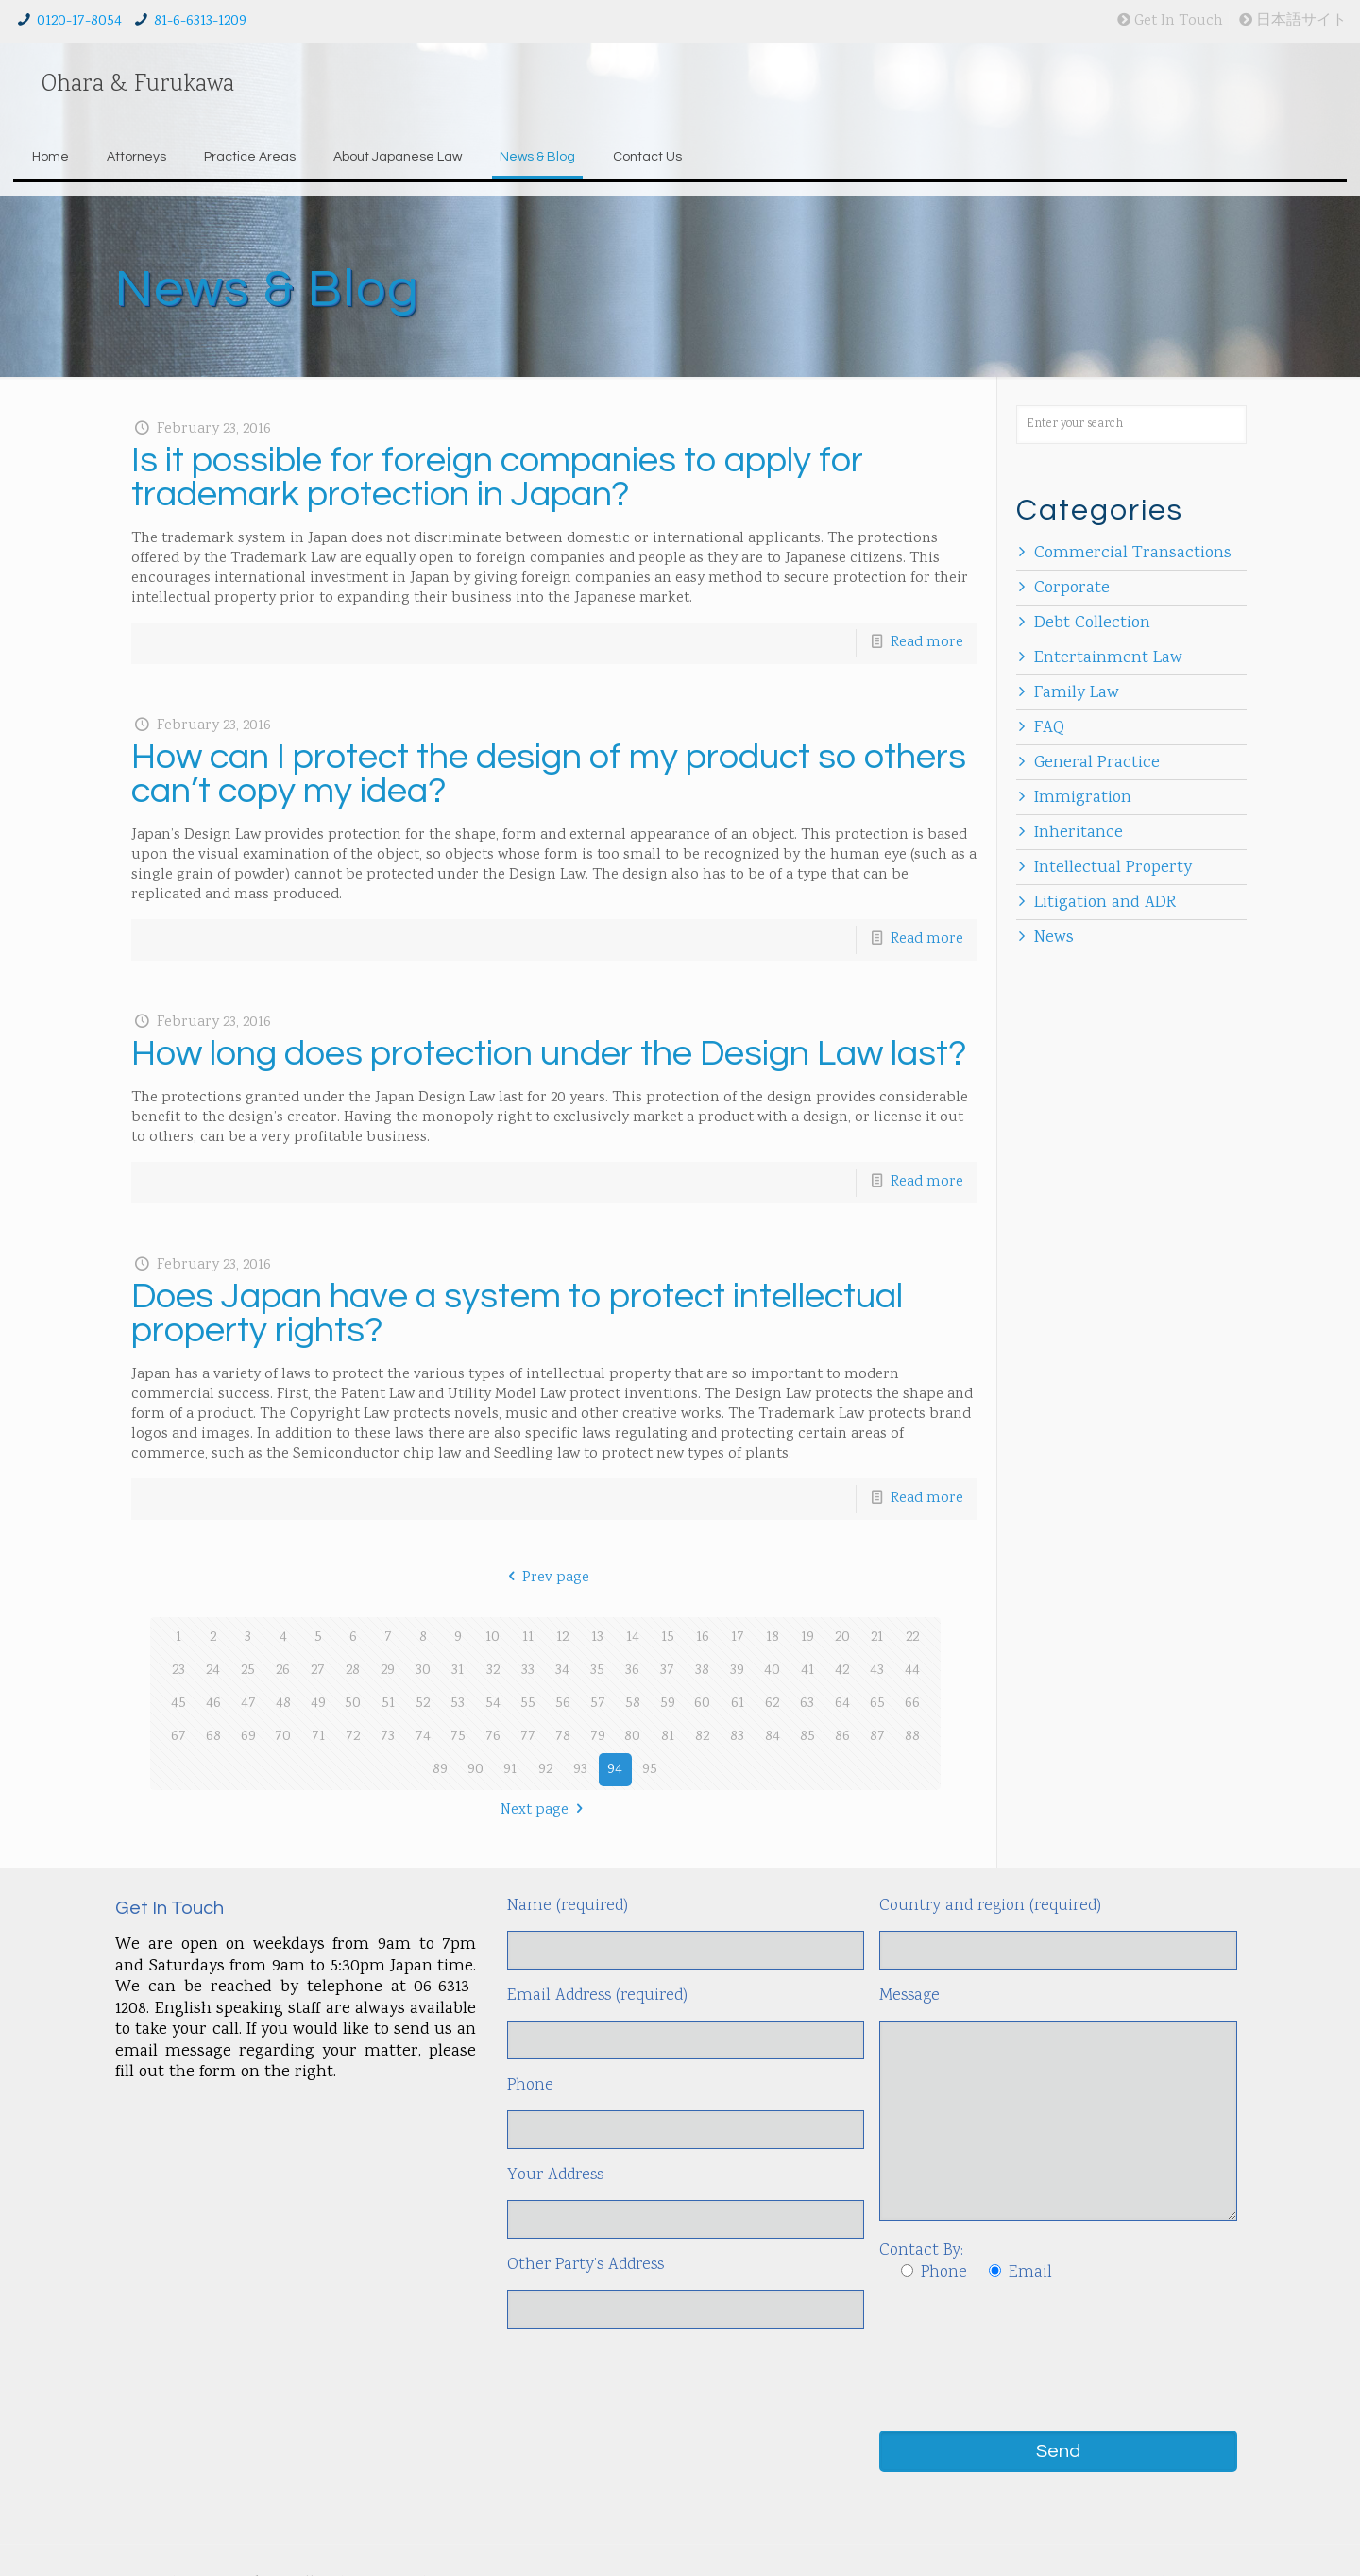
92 (545, 1770)
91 (510, 1770)
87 (877, 1737)
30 (423, 1670)
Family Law (1076, 693)
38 (702, 1670)
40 (772, 1670)
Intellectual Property (1113, 868)
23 (178, 1670)
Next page (545, 1810)
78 (562, 1737)
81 (667, 1737)
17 (737, 1637)
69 (248, 1737)
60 (702, 1703)
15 (667, 1637)
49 (318, 1703)
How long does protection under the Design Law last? (549, 1053)
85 (807, 1737)
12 (562, 1637)
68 (213, 1737)
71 (318, 1737)
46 (213, 1703)
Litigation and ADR (1105, 903)
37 (667, 1670)
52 (423, 1703)
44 (912, 1670)
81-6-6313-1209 (200, 21)
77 (528, 1737)
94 (614, 1770)
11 (528, 1637)
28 (353, 1670)
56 (562, 1703)
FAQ (1049, 728)
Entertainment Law (1108, 658)
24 (213, 1670)
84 (772, 1737)
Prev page (545, 1578)
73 (388, 1737)
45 (178, 1703)
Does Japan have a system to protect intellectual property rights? (517, 1313)
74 (423, 1737)
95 (649, 1770)
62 (772, 1703)
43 (877, 1670)
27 (318, 1670)
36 (632, 1670)
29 (388, 1670)
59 (667, 1703)
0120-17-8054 (79, 21)
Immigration (1082, 798)
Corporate (1072, 588)
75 (458, 1737)
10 (492, 1637)
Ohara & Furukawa (138, 85)
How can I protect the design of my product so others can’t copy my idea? (548, 774)
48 (283, 1703)
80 (632, 1737)
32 (493, 1670)
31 (457, 1670)
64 (842, 1703)
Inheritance (1078, 833)
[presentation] (1022, 2337)
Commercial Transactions (1133, 553)
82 (702, 1737)
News (1054, 938)
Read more (927, 643)
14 (632, 1637)
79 (597, 1737)
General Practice (1097, 763)
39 (737, 1670)
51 (388, 1703)
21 (877, 1637)
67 (178, 1737)
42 (842, 1670)
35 (597, 1670)
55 (528, 1703)
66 (912, 1703)
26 (283, 1670)
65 (877, 1703)
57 (597, 1703)
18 (772, 1637)
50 (353, 1703)
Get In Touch (1170, 21)
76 (493, 1737)
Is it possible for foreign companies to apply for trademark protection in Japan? (497, 477)
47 (248, 1703)
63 (807, 1703)
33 (528, 1670)
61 (737, 1703)
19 (807, 1637)
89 (440, 1770)
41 (807, 1670)
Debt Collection (1092, 623)
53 (457, 1703)
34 (562, 1670)
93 (580, 1770)
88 (912, 1737)
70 (283, 1737)
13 (597, 1637)
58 (632, 1703)
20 (842, 1637)
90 (476, 1770)
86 (842, 1737)
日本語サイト (1293, 21)
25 (248, 1670)
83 (737, 1737)
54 (493, 1703)
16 (702, 1637)
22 (912, 1637)
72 (353, 1737)
